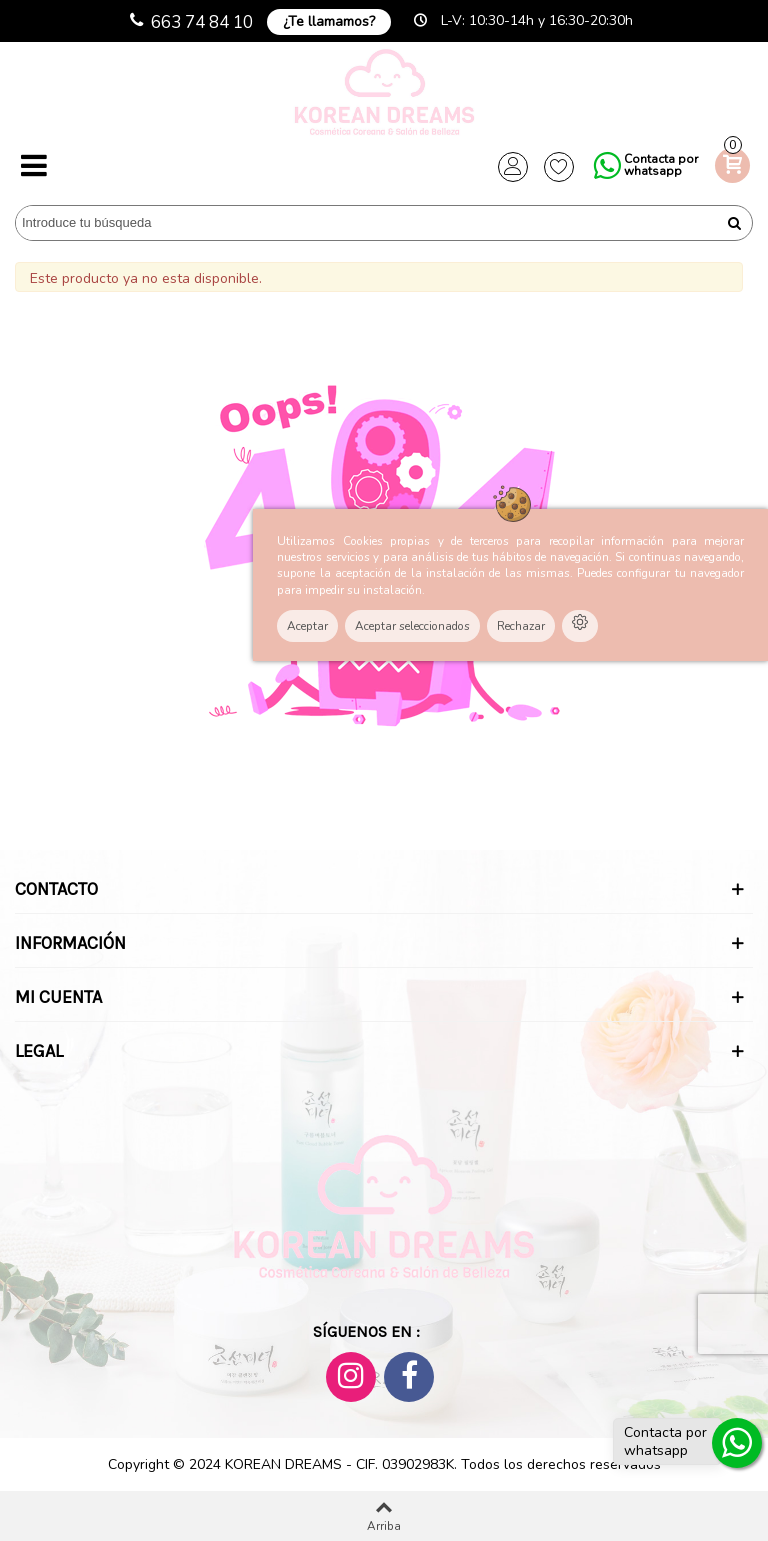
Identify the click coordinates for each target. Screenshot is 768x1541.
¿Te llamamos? (329, 21)
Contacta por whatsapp (661, 165)
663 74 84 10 (202, 22)
